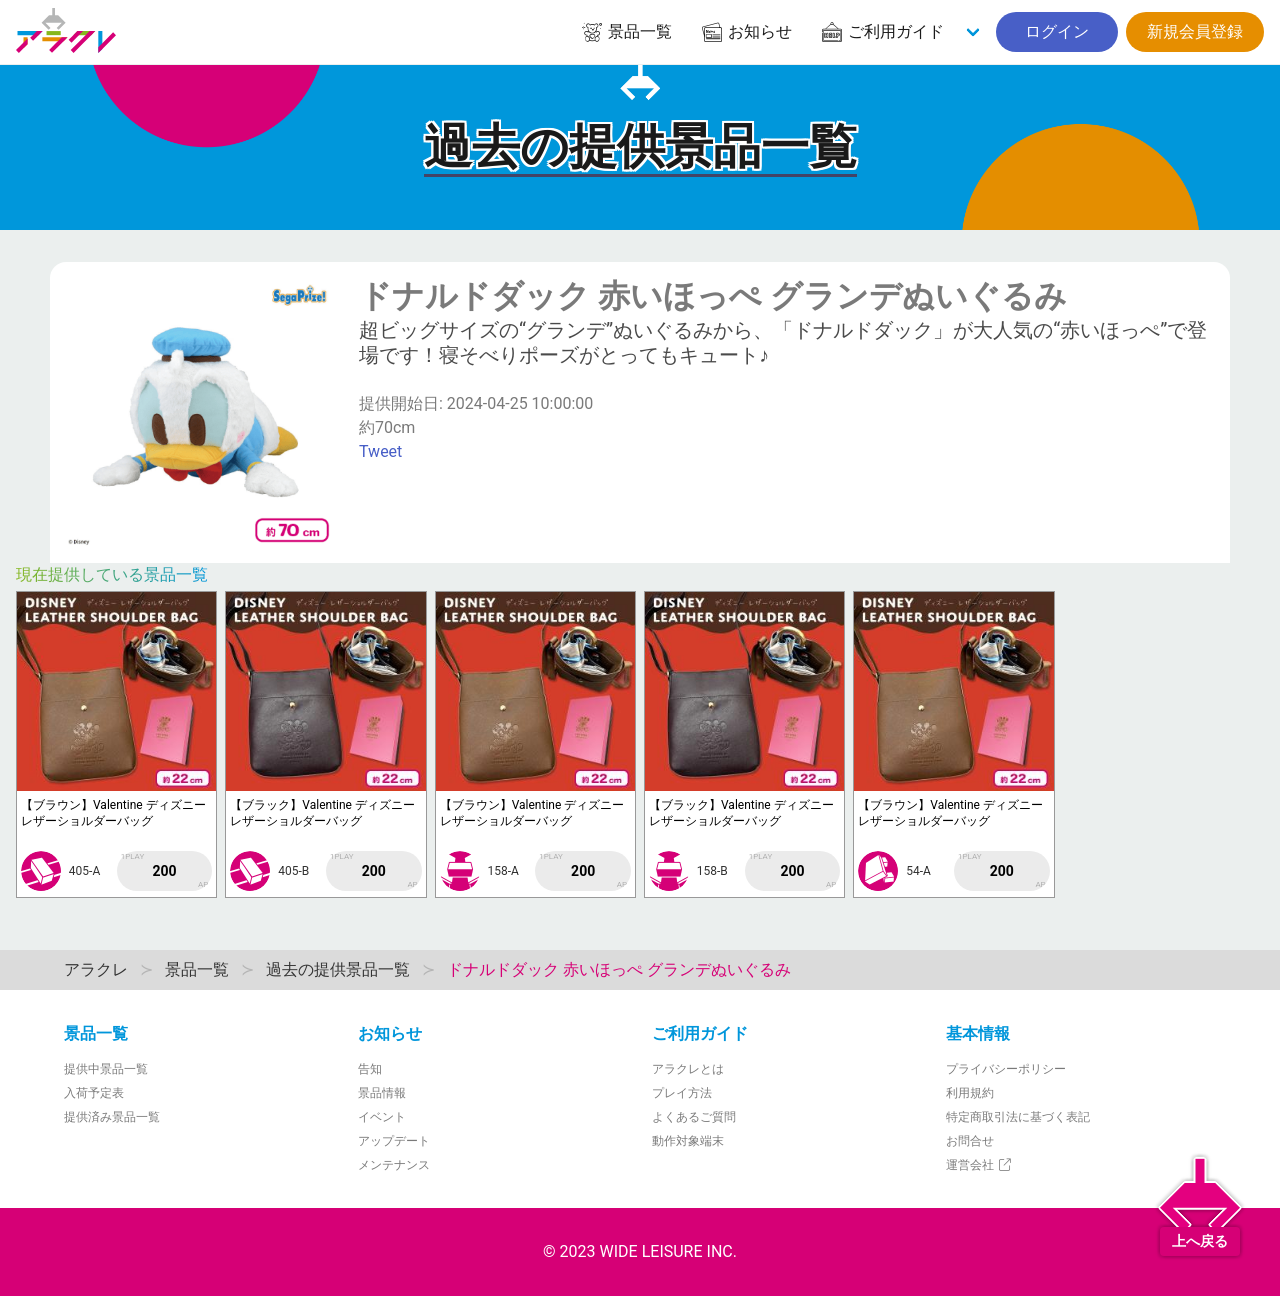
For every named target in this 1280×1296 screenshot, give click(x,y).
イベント (382, 1117)
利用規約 (970, 1093)
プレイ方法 (682, 1093)
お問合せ (970, 1141)
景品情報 (382, 1093)
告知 (370, 1069)
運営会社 (979, 1165)
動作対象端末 (688, 1141)
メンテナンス (394, 1165)
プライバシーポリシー (1006, 1069)
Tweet (380, 451)
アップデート (394, 1141)
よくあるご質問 (694, 1117)
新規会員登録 (1195, 31)
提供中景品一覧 (106, 1069)
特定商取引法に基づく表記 (1018, 1117)
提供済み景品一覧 (112, 1117)
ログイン (1057, 31)
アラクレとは (688, 1069)
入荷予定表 (94, 1093)
